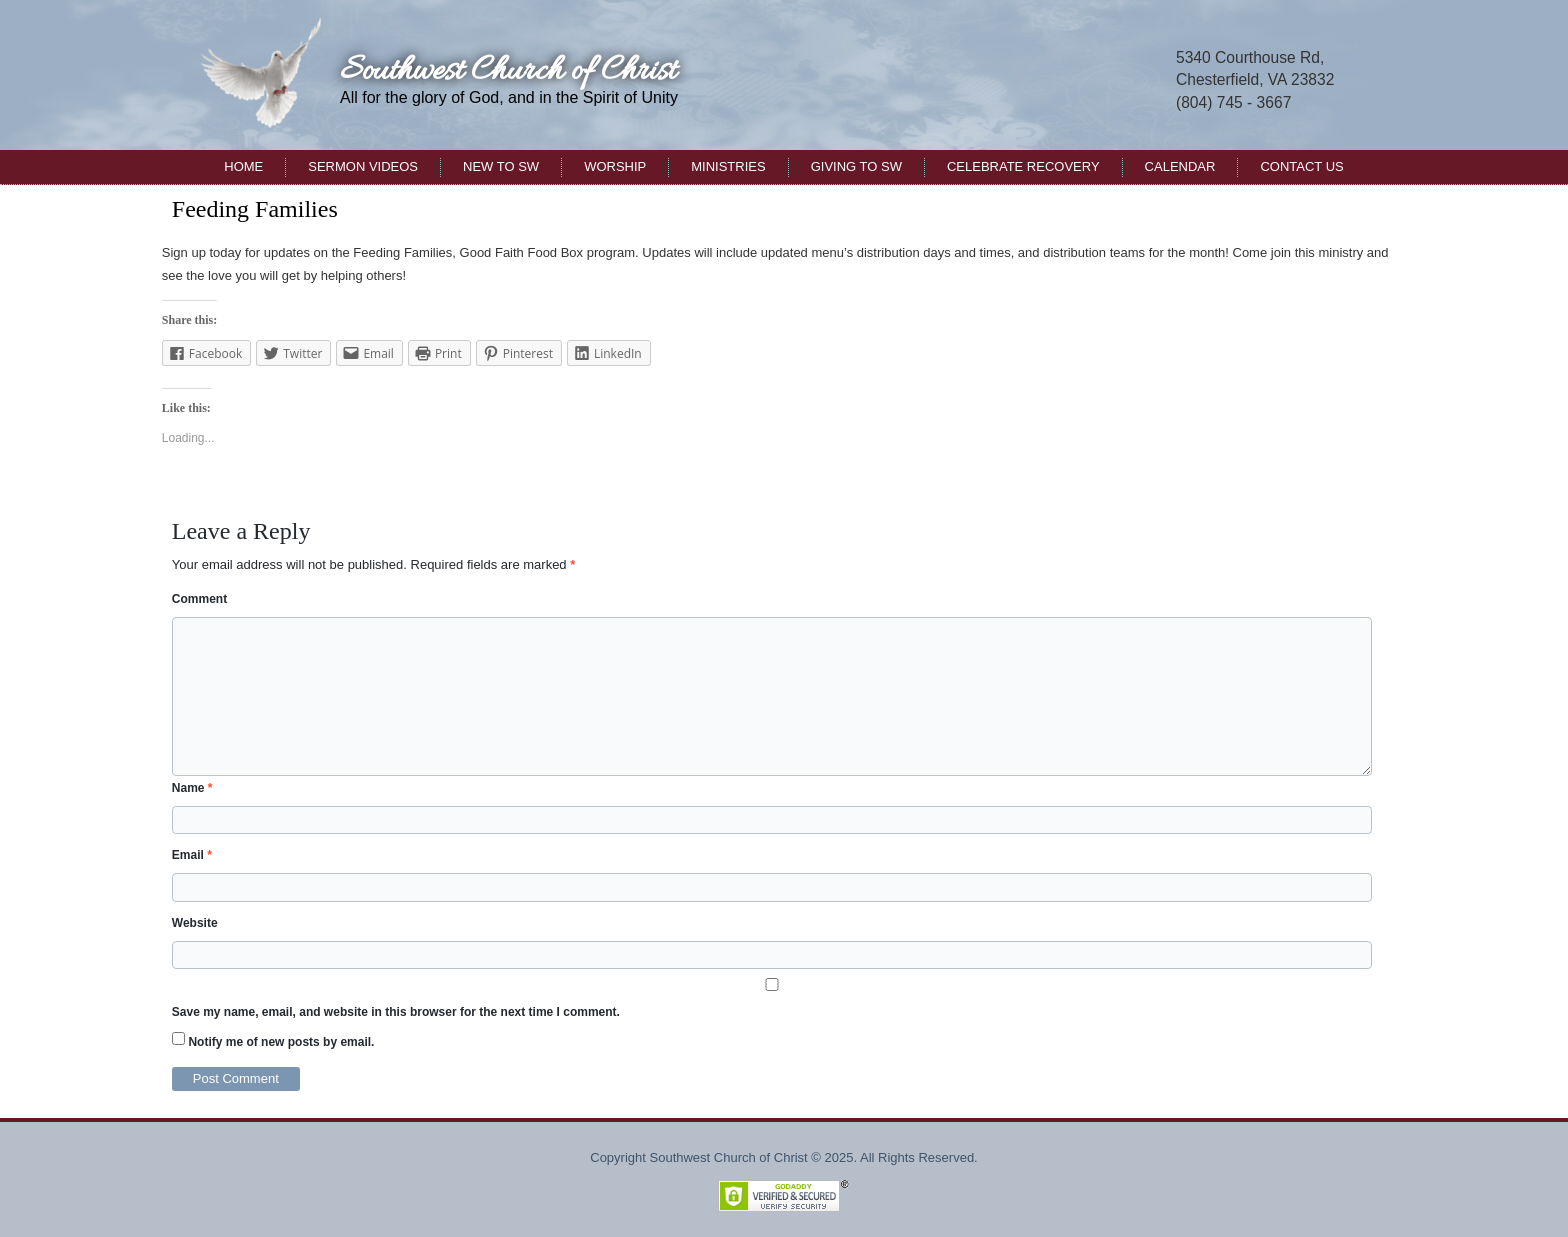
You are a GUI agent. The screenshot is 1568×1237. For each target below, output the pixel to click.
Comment (199, 599)
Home (243, 166)
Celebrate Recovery (1023, 166)
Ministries (728, 166)
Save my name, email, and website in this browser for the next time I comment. (396, 1012)
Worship (615, 166)
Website (195, 923)
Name (192, 788)
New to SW (501, 166)
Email (192, 855)
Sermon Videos (363, 166)
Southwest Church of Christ (508, 71)
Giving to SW (856, 166)
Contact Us (1301, 166)
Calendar (1180, 166)
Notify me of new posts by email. (281, 1042)
